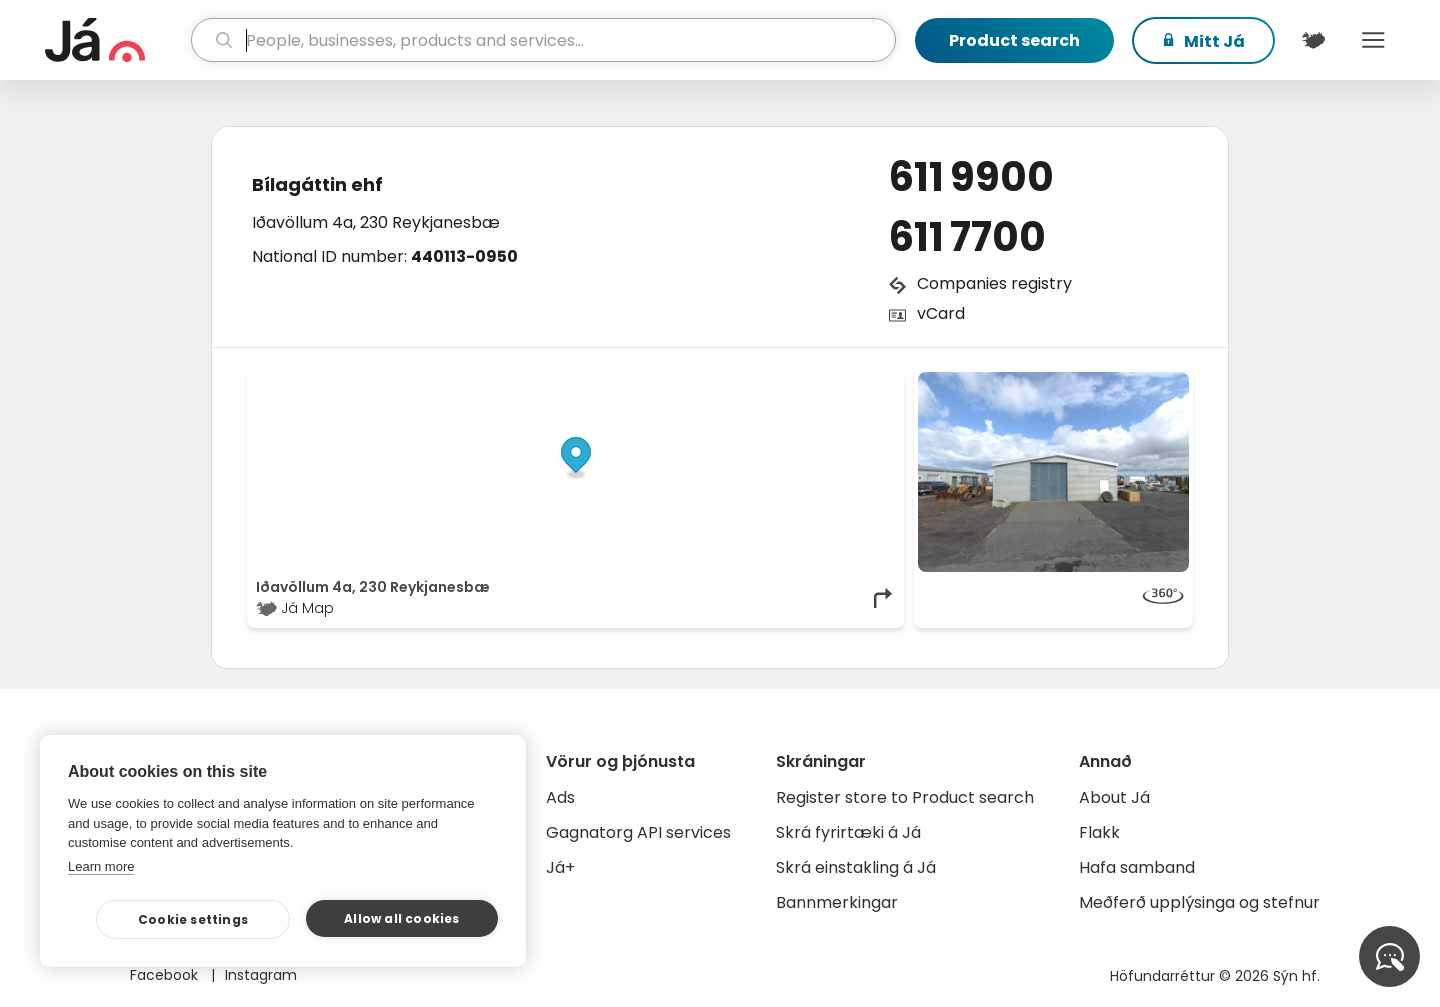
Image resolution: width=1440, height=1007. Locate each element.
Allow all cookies (401, 918)
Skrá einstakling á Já (856, 867)
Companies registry (994, 283)
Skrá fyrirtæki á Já (848, 832)
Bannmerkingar (837, 902)
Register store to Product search (905, 797)
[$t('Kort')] (1313, 40)
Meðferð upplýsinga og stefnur (1199, 902)
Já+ (560, 867)
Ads (560, 797)
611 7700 (967, 237)
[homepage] (115, 40)
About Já (1114, 797)
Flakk (1099, 832)
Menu (1373, 40)
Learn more (101, 866)
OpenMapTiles (857, 382)
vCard (941, 313)
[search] (543, 40)
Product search (1014, 40)
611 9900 (971, 177)
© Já (689, 382)
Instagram (261, 975)
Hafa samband (1137, 867)
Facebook (166, 975)
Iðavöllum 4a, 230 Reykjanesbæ (376, 222)
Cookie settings (193, 919)
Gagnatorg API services (638, 832)
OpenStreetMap (760, 382)
